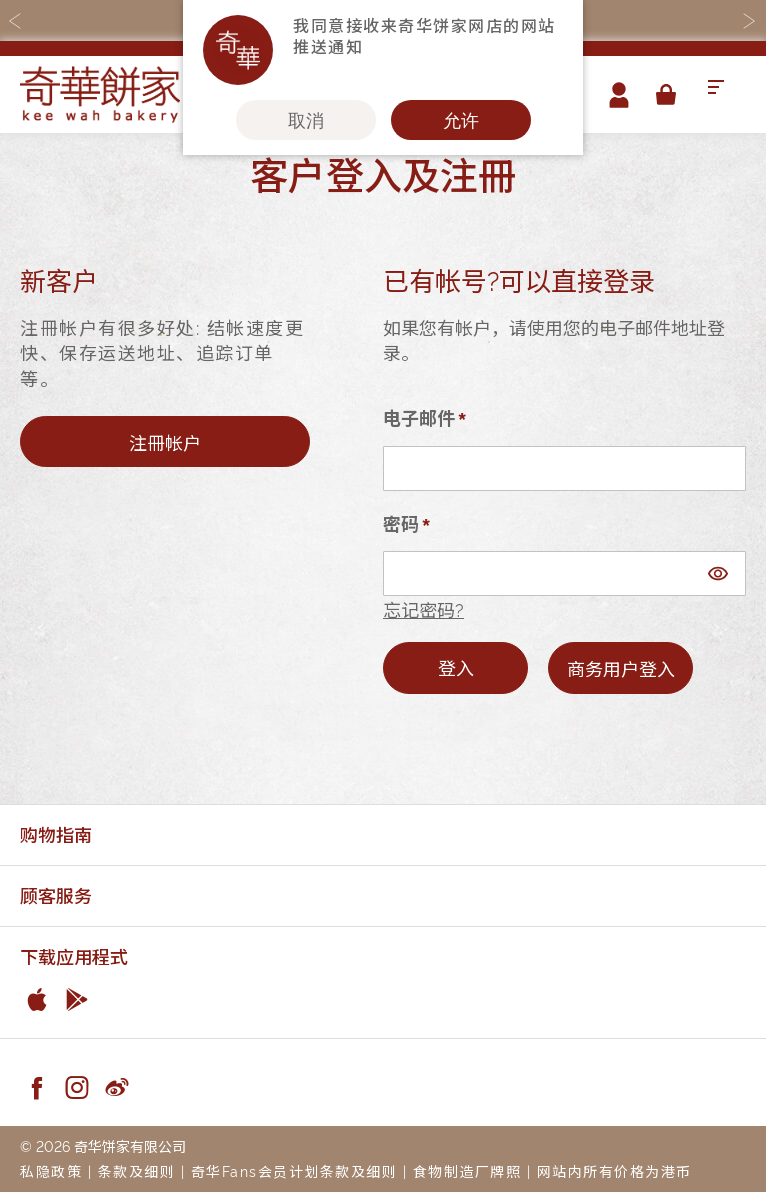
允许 (461, 120)
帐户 (619, 95)
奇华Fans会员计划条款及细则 (294, 1170)
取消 (306, 120)
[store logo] (100, 94)
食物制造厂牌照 (467, 1170)
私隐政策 (51, 1170)
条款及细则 (137, 1170)
